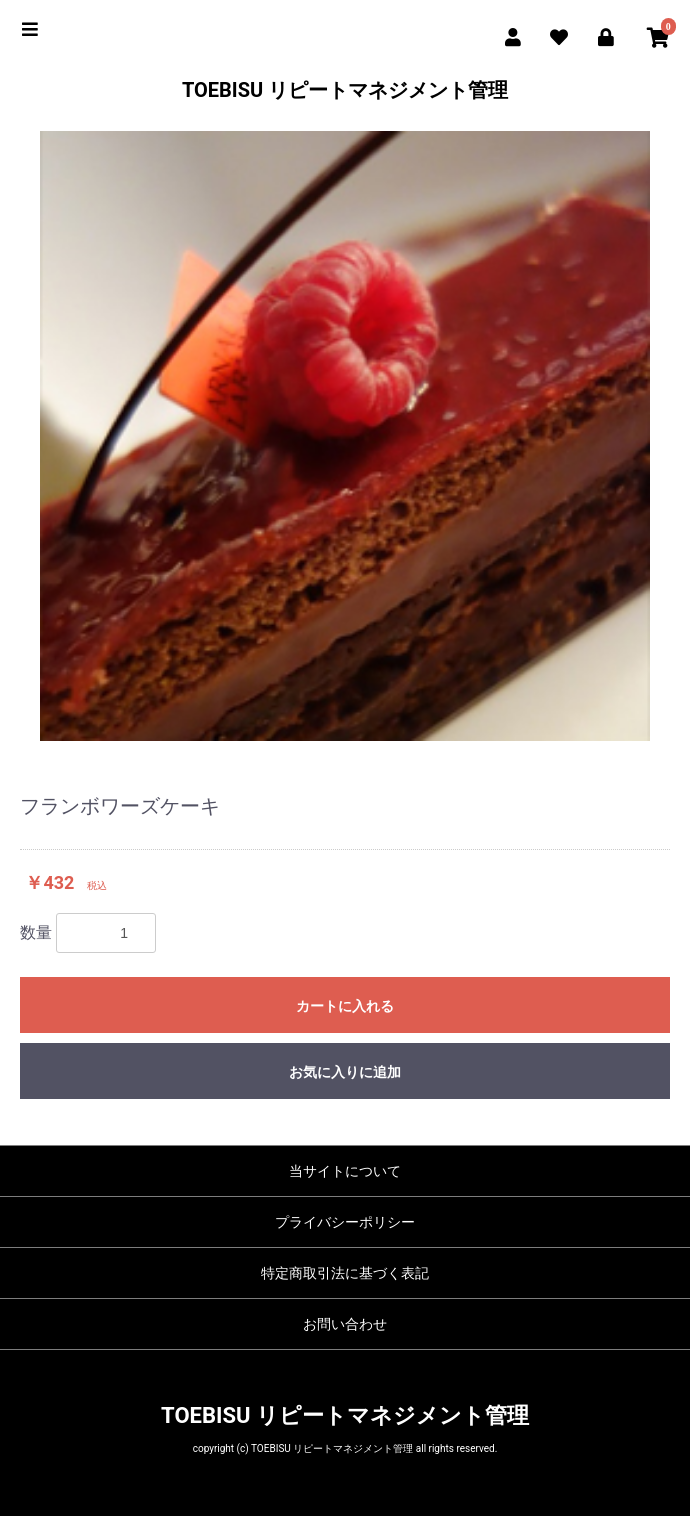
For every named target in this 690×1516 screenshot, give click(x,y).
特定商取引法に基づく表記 (345, 1273)
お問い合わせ (345, 1324)
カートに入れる (345, 1006)
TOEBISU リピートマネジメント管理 (345, 90)
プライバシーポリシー (345, 1222)
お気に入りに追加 (345, 1072)
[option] (345, 436)
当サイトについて (345, 1171)
